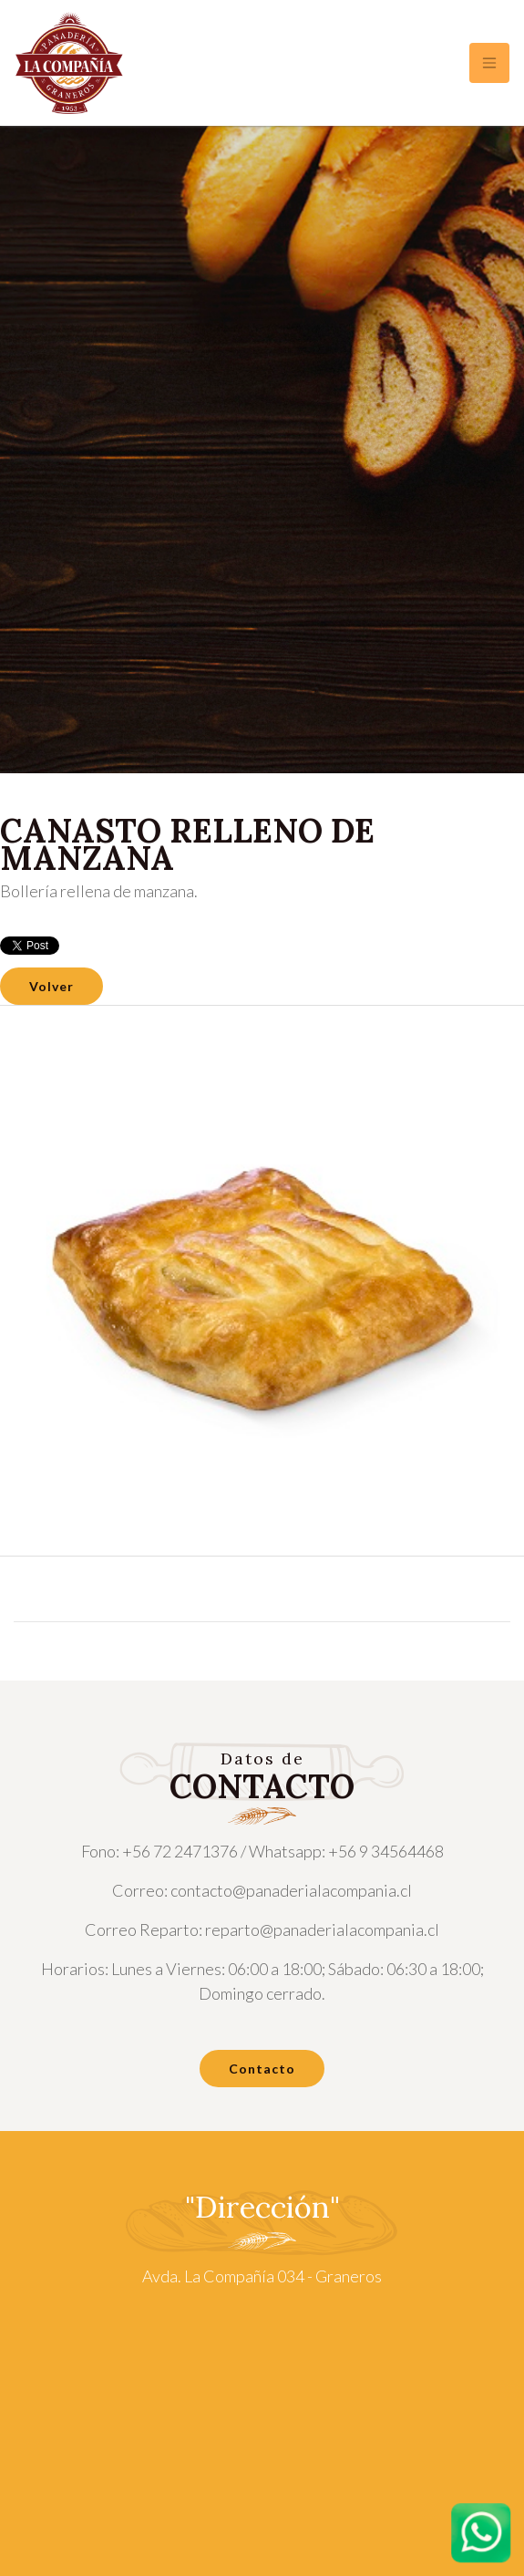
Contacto (262, 2068)
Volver (51, 986)
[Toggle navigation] (489, 63)
